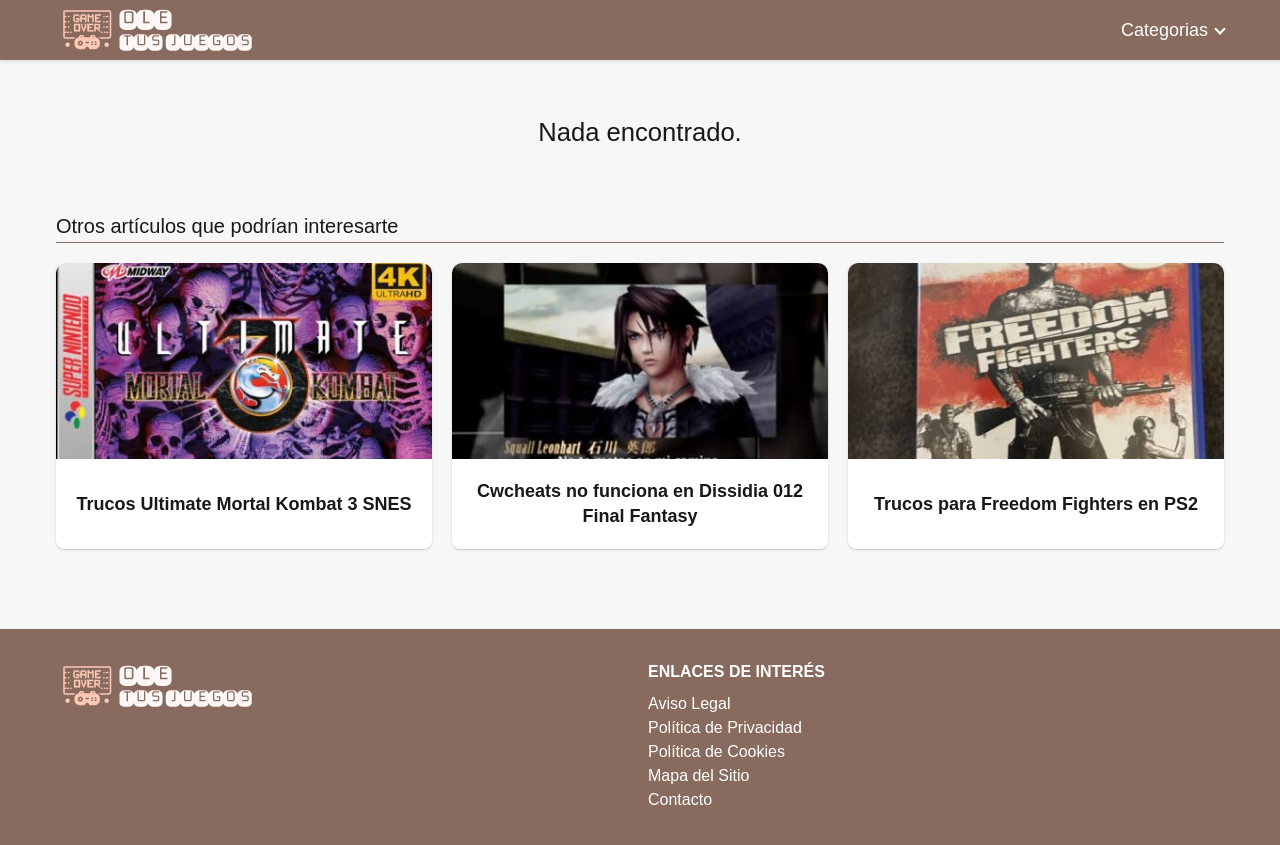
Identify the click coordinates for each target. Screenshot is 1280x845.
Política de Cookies (716, 751)
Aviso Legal (689, 703)
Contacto (680, 799)
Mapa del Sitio (698, 775)
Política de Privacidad (725, 727)
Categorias (1164, 30)
